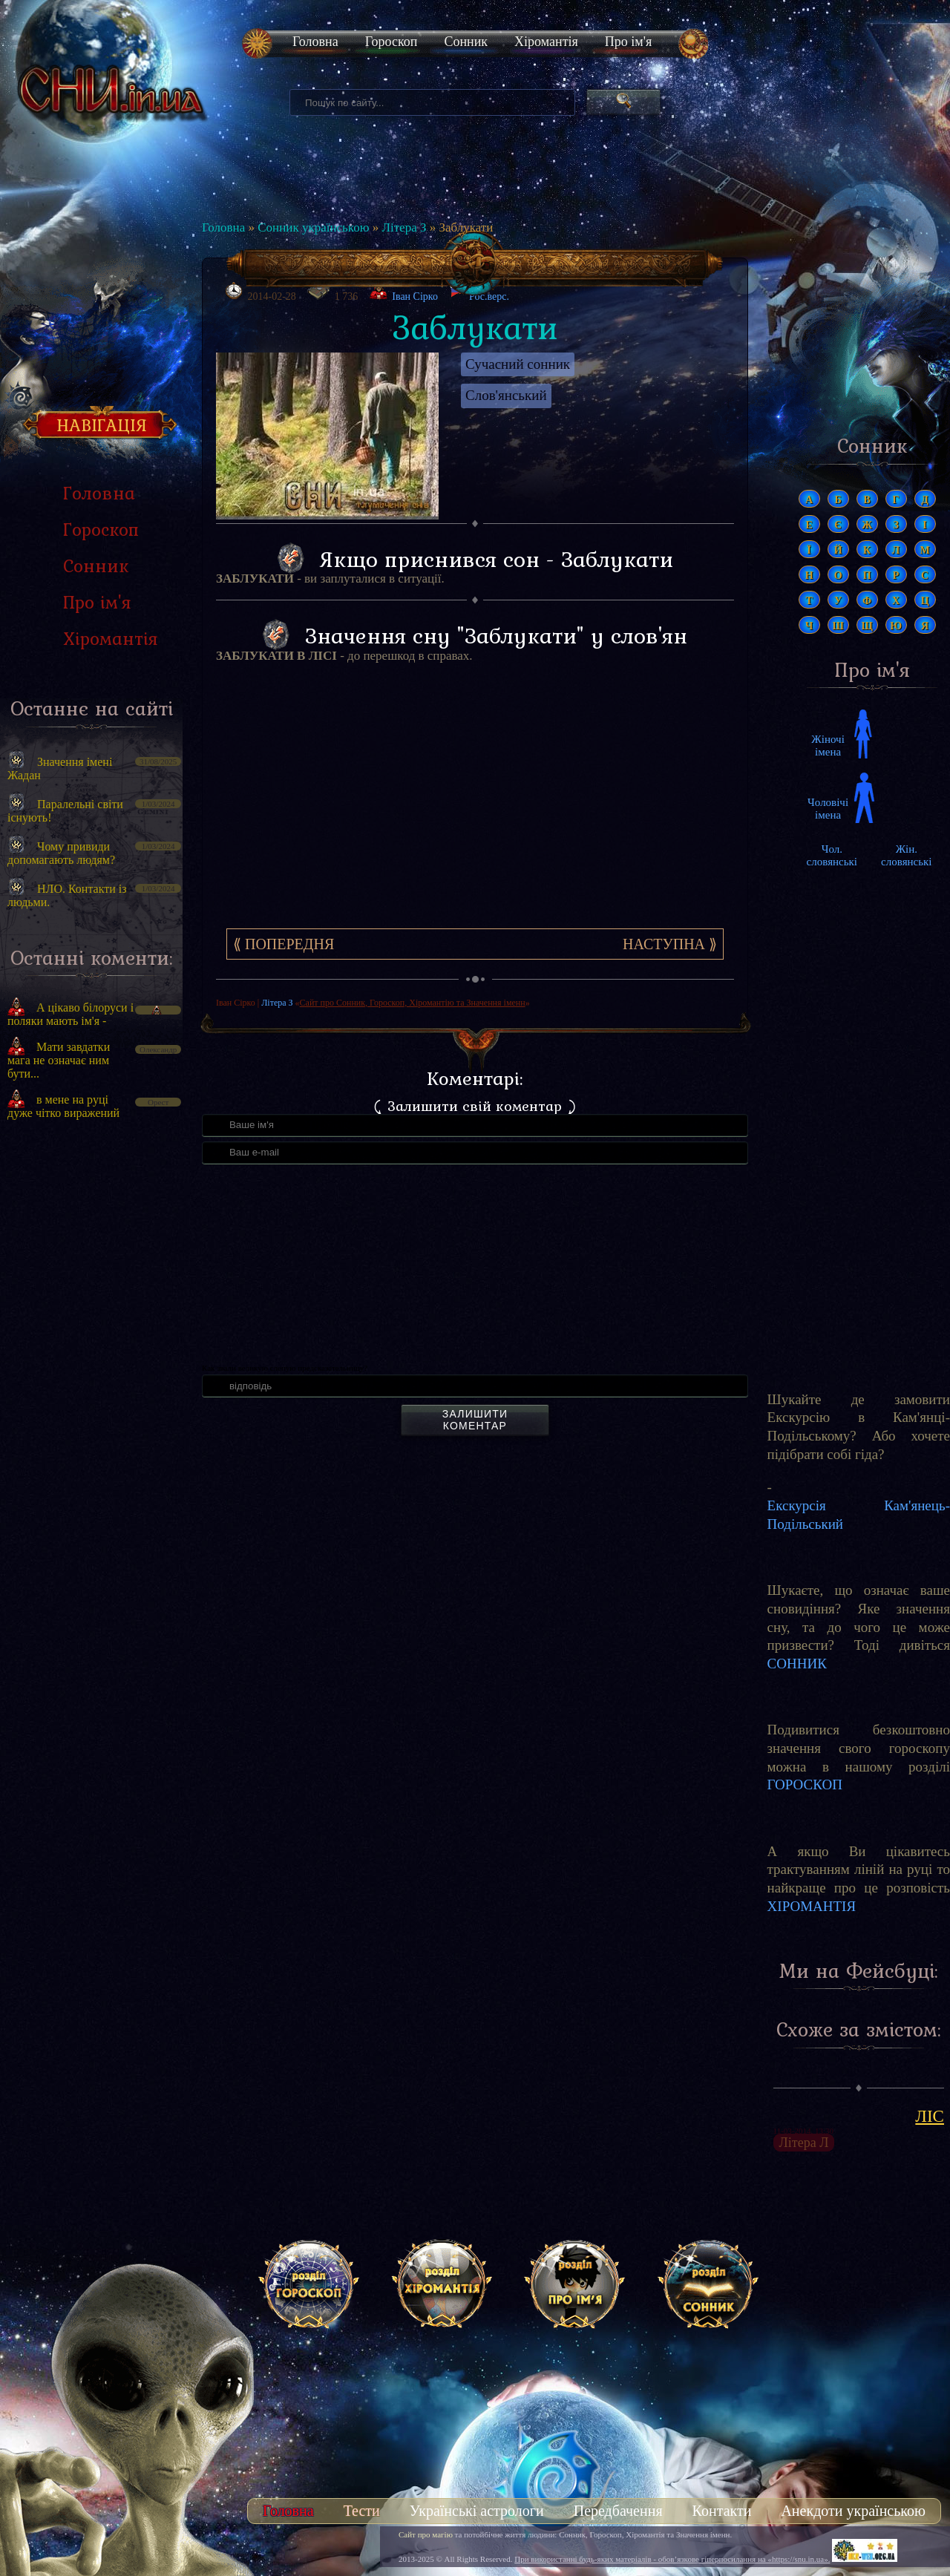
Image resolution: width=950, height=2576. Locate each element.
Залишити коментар (475, 1420)
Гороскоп (391, 41)
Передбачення (618, 2511)
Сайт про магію (426, 2534)
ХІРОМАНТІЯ (811, 1906)
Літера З (403, 227)
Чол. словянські (832, 855)
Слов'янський (506, 395)
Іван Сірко (415, 296)
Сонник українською (313, 227)
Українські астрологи (477, 2511)
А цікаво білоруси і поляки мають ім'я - (70, 1014)
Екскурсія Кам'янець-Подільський (858, 1515)
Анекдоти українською (853, 2511)
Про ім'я (628, 41)
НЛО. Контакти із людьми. (67, 895)
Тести (362, 2511)
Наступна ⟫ (670, 944)
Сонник (466, 41)
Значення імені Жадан (59, 768)
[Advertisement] (91, 1382)
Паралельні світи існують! (65, 811)
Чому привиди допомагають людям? (61, 853)
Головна (315, 41)
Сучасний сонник (517, 364)
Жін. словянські (906, 855)
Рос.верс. (478, 292)
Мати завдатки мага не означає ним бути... (58, 1060)
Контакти (722, 2511)
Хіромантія (546, 41)
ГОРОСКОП (804, 1784)
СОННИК (797, 1663)
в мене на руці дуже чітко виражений (63, 1106)
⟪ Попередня (283, 944)
